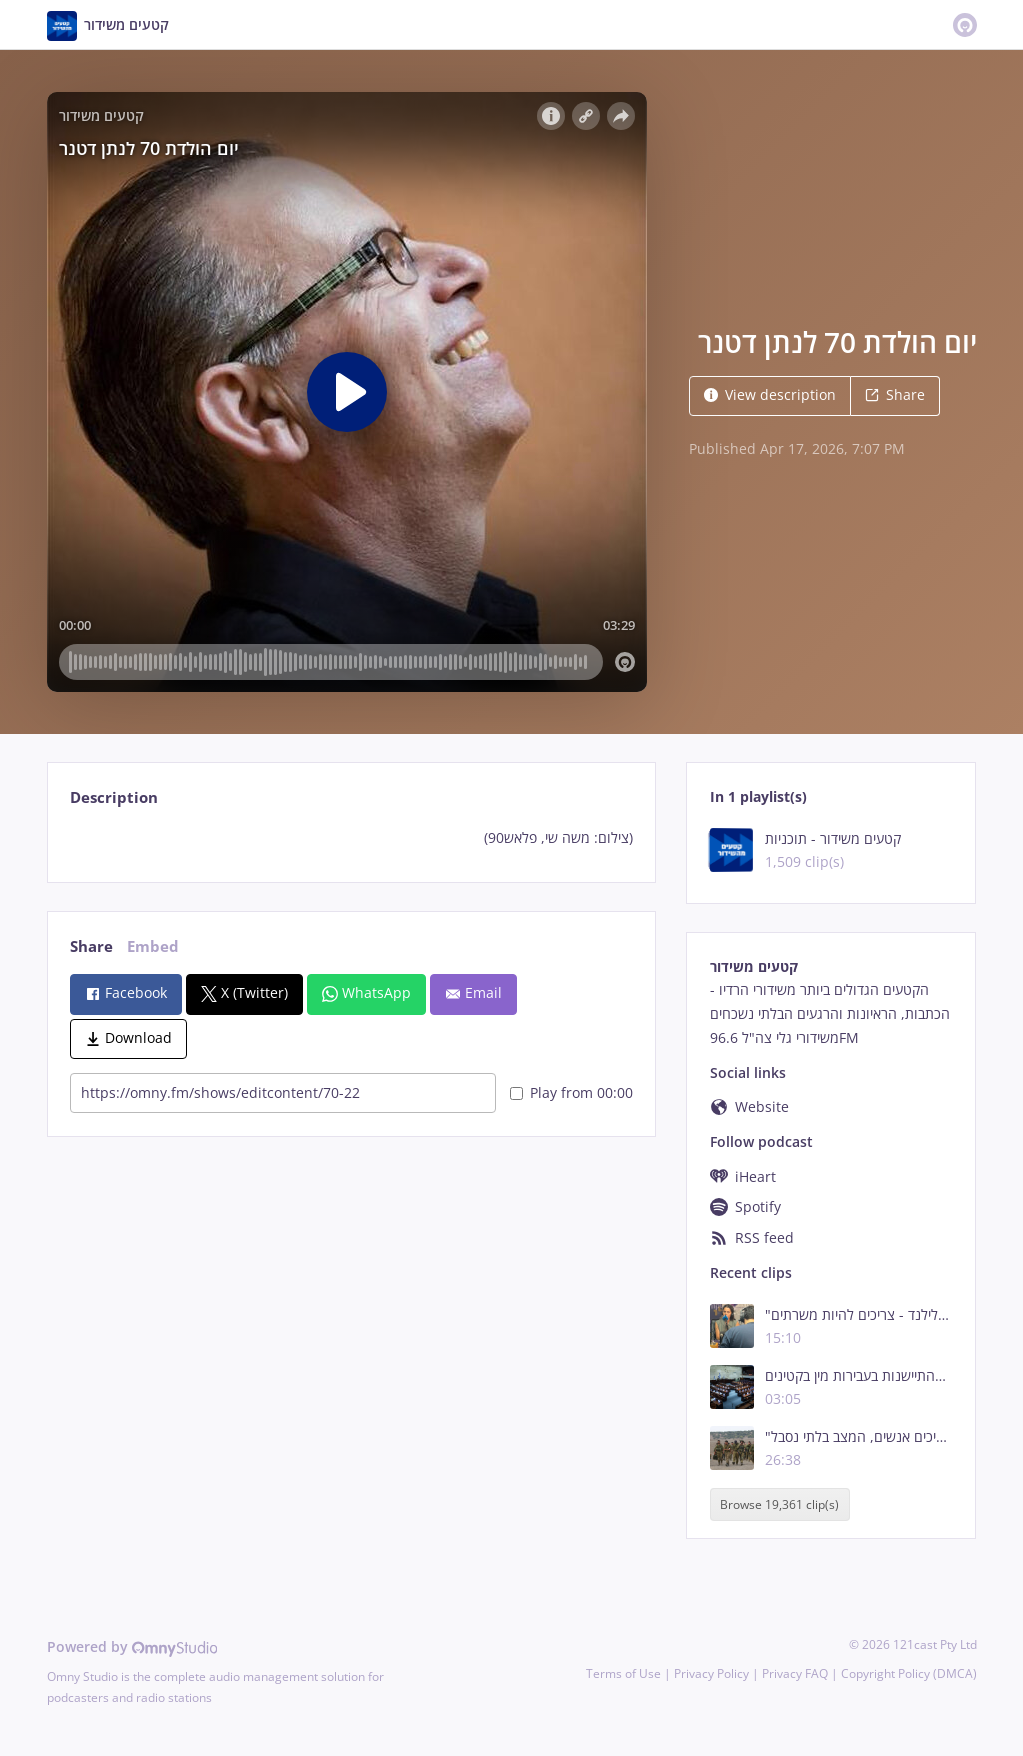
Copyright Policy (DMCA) (909, 1673)
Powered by (132, 1646)
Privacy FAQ (795, 1673)
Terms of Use (623, 1673)
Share (895, 394)
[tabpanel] (351, 838)
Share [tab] (91, 946)
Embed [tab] (153, 946)
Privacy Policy (711, 1673)
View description (770, 394)
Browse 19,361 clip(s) (779, 1504)
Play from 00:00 (571, 1092)
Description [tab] (114, 797)
